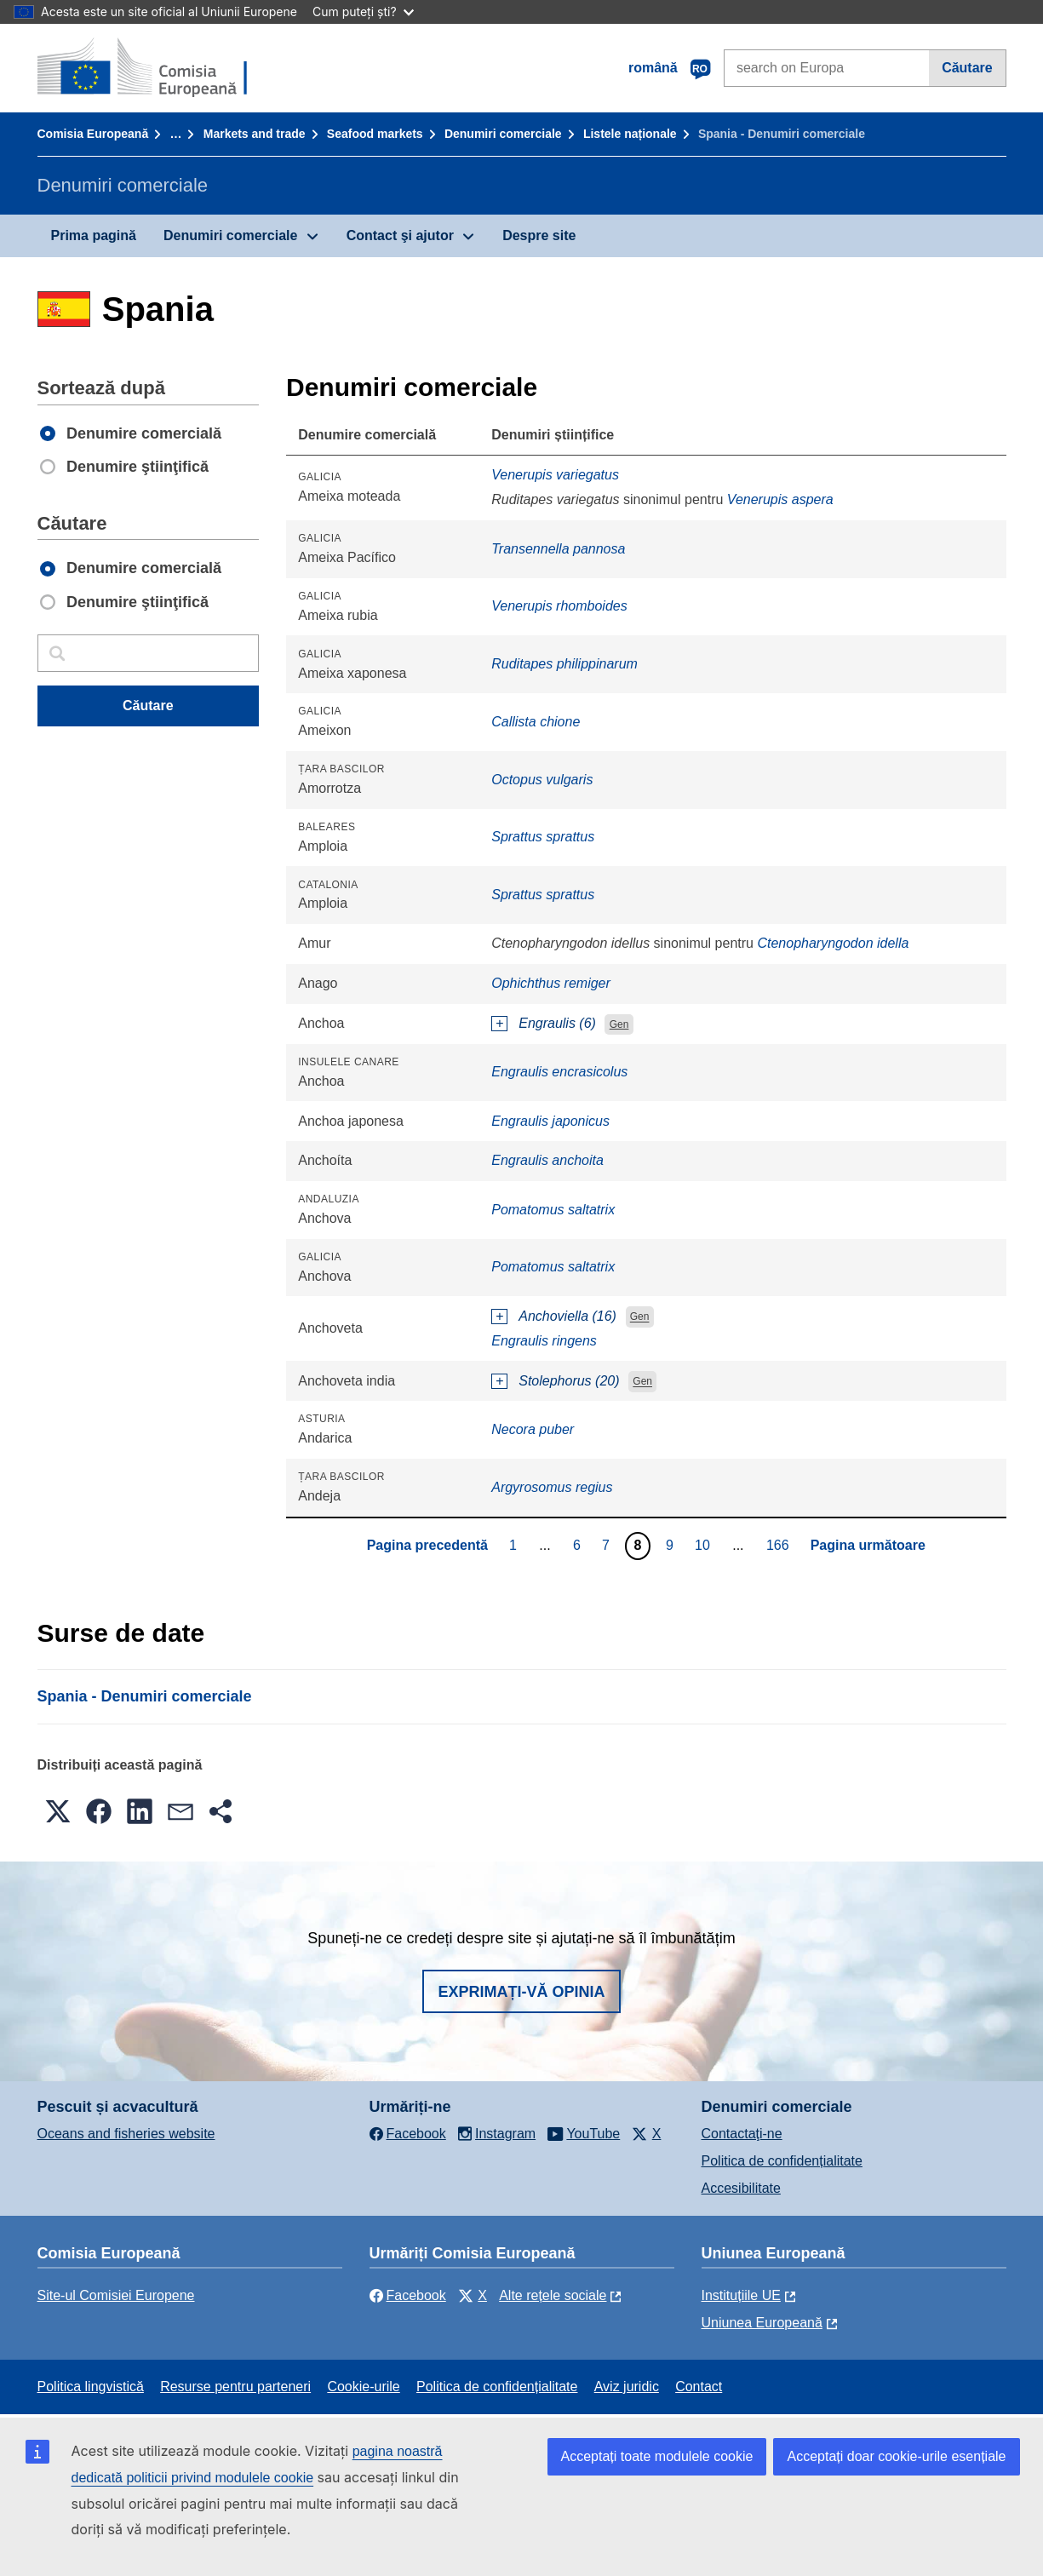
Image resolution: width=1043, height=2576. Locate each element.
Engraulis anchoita (547, 1160)
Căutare (967, 67)
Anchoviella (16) (567, 1316)
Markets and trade (254, 134)
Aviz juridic (626, 2386)
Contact (698, 2386)
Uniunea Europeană (762, 2322)
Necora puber (532, 1429)
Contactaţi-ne (742, 2133)
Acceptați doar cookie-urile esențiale (896, 2456)
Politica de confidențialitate (782, 2161)
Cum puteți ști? (363, 11)
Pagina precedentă (427, 1545)
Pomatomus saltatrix (553, 1209)
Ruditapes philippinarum (564, 664)
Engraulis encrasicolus (559, 1071)
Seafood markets (375, 134)
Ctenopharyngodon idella (832, 943)
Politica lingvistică (90, 2386)
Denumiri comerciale (503, 134)
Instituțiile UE (741, 2295)
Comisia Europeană (93, 134)
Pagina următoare (868, 1545)
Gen (619, 1024)
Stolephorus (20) (569, 1381)
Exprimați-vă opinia (521, 1991)
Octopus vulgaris (542, 779)
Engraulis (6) (557, 1023)
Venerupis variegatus (555, 475)
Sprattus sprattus (542, 836)
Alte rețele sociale (552, 2295)
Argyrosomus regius (551, 1487)
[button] (58, 1811)
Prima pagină (93, 235)
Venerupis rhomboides (559, 606)
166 (780, 1544)
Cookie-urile (363, 2386)
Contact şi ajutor (400, 235)
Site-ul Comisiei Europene (116, 2295)
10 (704, 1544)
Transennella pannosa (558, 549)
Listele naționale (630, 134)
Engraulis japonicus (550, 1121)
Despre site (539, 235)
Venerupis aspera (780, 499)
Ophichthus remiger (550, 983)
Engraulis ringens (544, 1341)
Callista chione (535, 721)
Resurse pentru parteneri (235, 2386)
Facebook (408, 2295)
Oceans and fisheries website (126, 2133)
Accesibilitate (741, 2188)
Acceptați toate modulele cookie (657, 2456)
